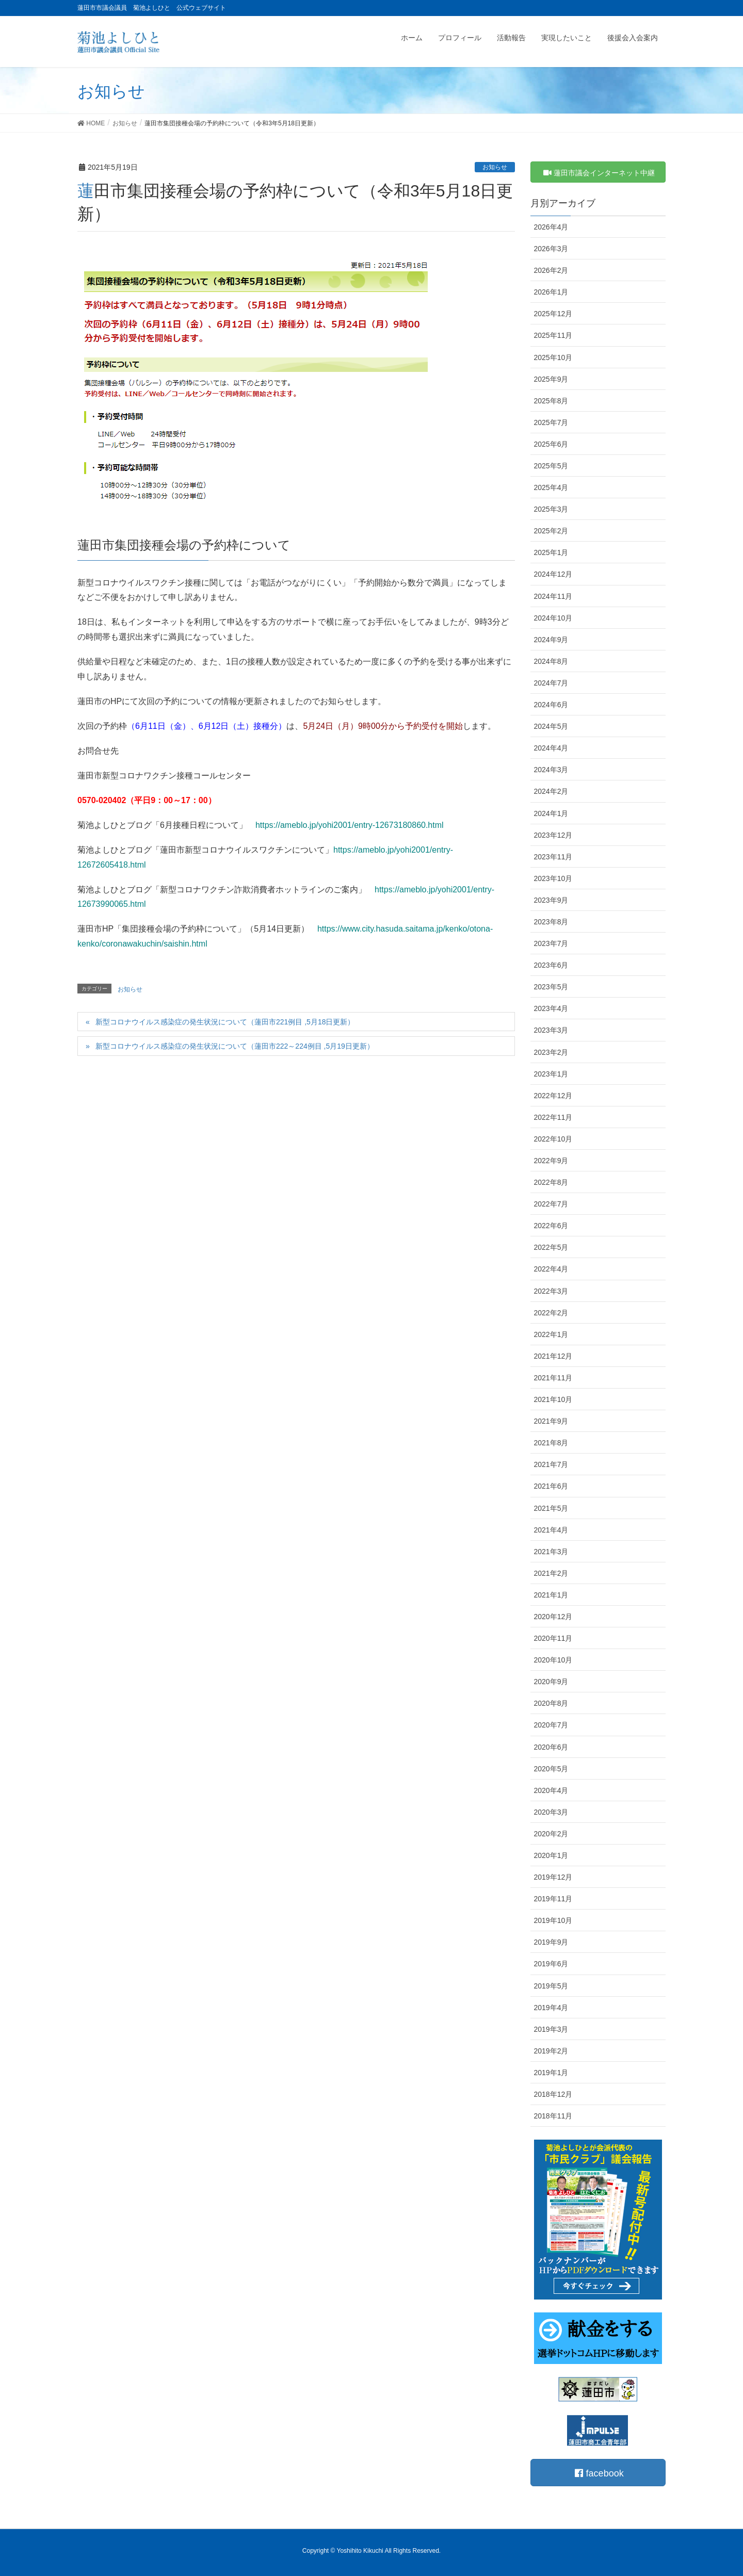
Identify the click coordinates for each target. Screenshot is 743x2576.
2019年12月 (553, 1877)
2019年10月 (553, 1920)
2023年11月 (553, 857)
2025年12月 (553, 313)
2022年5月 (551, 1247)
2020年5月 (551, 1769)
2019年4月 (551, 2007)
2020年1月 (551, 1855)
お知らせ (494, 167)
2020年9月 (551, 1681)
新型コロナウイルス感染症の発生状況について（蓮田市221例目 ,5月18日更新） (225, 1022)
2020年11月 (553, 1638)
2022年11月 (553, 1117)
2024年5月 (551, 726)
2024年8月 (551, 661)
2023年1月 (551, 1074)
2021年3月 (551, 1551)
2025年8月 (551, 401)
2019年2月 (551, 2051)
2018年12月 (553, 2094)
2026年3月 (551, 248)
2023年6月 (551, 965)
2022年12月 (553, 1095)
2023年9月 (551, 900)
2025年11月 (553, 335)
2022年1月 (551, 1334)
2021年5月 (551, 1508)
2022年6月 (551, 1225)
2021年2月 (551, 1573)
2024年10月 (553, 618)
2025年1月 (551, 552)
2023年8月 (551, 922)
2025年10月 (553, 357)
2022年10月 (553, 1139)
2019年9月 (551, 1942)
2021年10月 (553, 1399)
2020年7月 (551, 1725)
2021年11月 (553, 1378)
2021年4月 (551, 1530)
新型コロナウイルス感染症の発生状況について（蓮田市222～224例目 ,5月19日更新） (234, 1046)
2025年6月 (551, 444)
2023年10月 (553, 878)
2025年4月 (551, 487)
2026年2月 (551, 270)
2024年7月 (551, 683)
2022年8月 (551, 1182)
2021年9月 (551, 1421)
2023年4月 (551, 1008)
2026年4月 (551, 227)
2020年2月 (551, 1834)
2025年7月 (551, 422)
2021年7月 (551, 1464)
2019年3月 (551, 2029)
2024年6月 (551, 704)
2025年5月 (551, 466)
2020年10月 (553, 1660)
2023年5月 (551, 987)
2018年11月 (553, 2116)
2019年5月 (551, 1986)
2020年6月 (551, 1747)
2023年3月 (551, 1030)
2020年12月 (553, 1616)
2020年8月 (551, 1703)
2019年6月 (551, 1964)
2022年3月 (551, 1291)
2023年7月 (551, 943)
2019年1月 (551, 2072)
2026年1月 (551, 292)
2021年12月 (553, 1356)
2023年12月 (553, 835)
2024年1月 (551, 813)
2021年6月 (551, 1486)
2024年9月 (551, 639)
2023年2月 (551, 1052)
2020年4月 (551, 1790)
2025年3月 (551, 509)
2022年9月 (551, 1160)
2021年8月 (551, 1443)
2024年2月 (551, 791)
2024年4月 (551, 748)
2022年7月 (551, 1204)
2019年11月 (553, 1899)
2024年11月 (553, 596)
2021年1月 (551, 1595)
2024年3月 (551, 769)
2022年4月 (551, 1269)
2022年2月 (551, 1313)
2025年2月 (551, 531)
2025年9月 (551, 379)
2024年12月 (553, 574)
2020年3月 (551, 1812)
